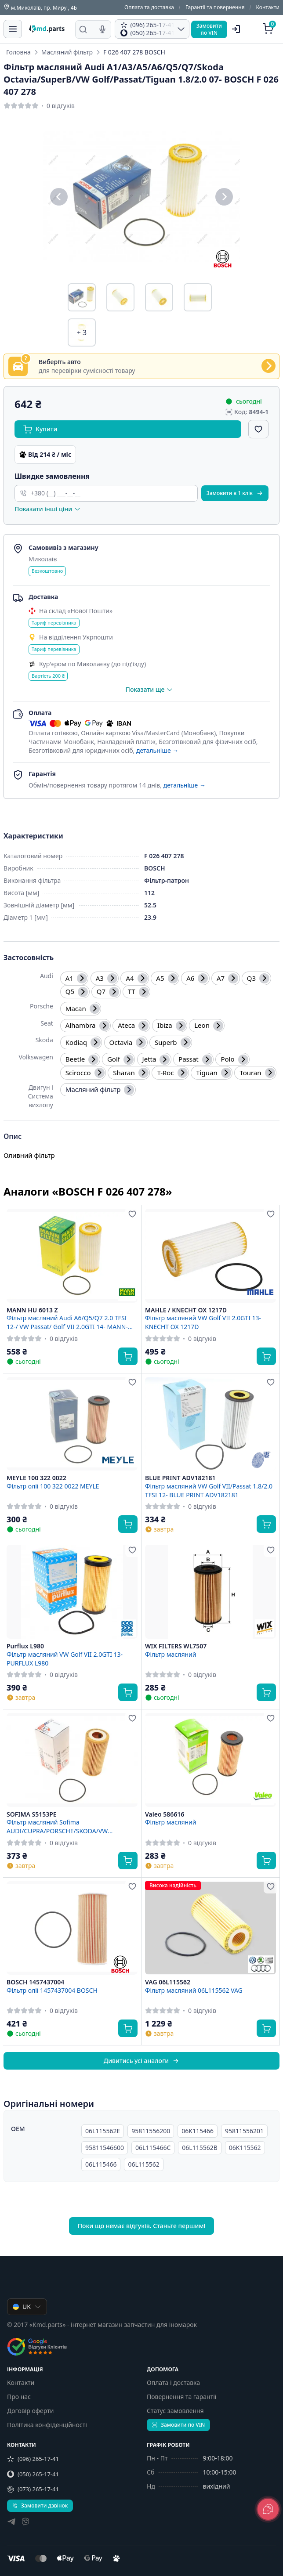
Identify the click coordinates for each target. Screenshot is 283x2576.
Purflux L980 (25, 1646)
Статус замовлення (175, 2410)
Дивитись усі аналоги (141, 2060)
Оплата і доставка (173, 2382)
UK (27, 2306)
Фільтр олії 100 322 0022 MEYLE (53, 1486)
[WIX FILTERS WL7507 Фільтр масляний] (210, 1592)
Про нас (19, 2396)
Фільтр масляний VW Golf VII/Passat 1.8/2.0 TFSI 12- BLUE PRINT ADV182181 (208, 1490)
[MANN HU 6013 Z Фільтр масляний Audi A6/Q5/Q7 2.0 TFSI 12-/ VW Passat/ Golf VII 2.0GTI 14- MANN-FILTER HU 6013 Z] (72, 1256)
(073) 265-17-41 (33, 2489)
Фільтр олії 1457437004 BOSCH (52, 1990)
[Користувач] (236, 29)
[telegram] (11, 2522)
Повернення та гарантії (181, 2396)
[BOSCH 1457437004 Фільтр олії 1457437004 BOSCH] (72, 1928)
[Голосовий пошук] (102, 29)
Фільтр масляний (170, 1654)
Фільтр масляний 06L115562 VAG (194, 1990)
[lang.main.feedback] (268, 2509)
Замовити (235, 493)
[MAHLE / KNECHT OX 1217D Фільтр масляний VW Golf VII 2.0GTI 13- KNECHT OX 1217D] (210, 1256)
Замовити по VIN (178, 2424)
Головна (18, 52)
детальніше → (157, 750)
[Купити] (128, 1356)
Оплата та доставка (149, 7)
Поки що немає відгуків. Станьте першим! (142, 2226)
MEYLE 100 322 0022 (36, 1478)
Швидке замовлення (52, 476)
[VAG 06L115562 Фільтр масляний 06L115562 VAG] (210, 1928)
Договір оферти (30, 2410)
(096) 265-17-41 (33, 2459)
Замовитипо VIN (209, 29)
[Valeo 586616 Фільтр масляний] (210, 1760)
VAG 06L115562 (167, 1982)
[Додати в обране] (258, 429)
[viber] (25, 2522)
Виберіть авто (60, 362)
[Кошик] (269, 29)
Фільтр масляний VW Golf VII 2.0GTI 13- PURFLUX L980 (65, 1658)
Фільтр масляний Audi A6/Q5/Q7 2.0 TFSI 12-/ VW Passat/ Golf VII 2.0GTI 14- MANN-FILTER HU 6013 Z (67, 1322)
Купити (40, 429)
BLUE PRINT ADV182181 (180, 1478)
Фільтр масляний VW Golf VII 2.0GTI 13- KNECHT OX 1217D (203, 1322)
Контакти (267, 7)
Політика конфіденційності (47, 2425)
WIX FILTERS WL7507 (176, 1646)
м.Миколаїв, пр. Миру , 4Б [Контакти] (40, 7)
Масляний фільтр (67, 52)
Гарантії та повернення (215, 7)
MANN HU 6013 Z (32, 1310)
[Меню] (13, 29)
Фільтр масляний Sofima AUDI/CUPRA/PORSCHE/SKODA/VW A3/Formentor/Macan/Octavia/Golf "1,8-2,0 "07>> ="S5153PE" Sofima (69, 1826)
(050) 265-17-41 (33, 2474)
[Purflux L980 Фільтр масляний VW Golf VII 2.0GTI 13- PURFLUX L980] (72, 1592)
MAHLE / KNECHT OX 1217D (186, 1310)
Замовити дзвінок (40, 2505)
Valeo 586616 (164, 1814)
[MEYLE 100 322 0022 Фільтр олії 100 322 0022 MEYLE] (72, 1424)
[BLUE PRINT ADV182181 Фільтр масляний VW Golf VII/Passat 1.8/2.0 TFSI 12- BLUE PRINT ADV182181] (210, 1424)
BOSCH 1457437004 (35, 1982)
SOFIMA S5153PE (32, 1814)
